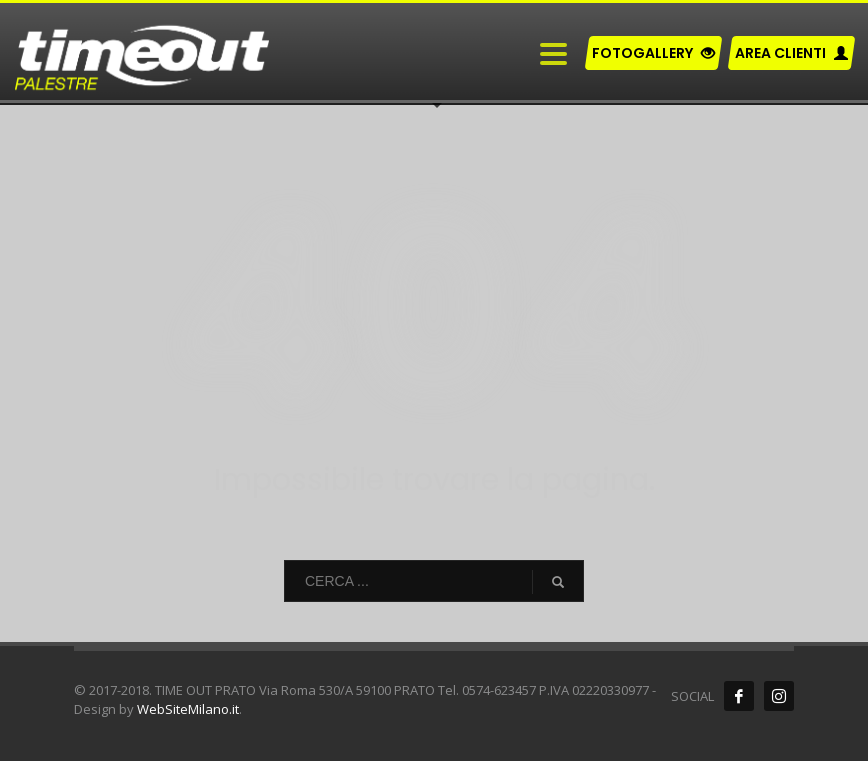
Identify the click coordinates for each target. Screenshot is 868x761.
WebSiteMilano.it (188, 709)
